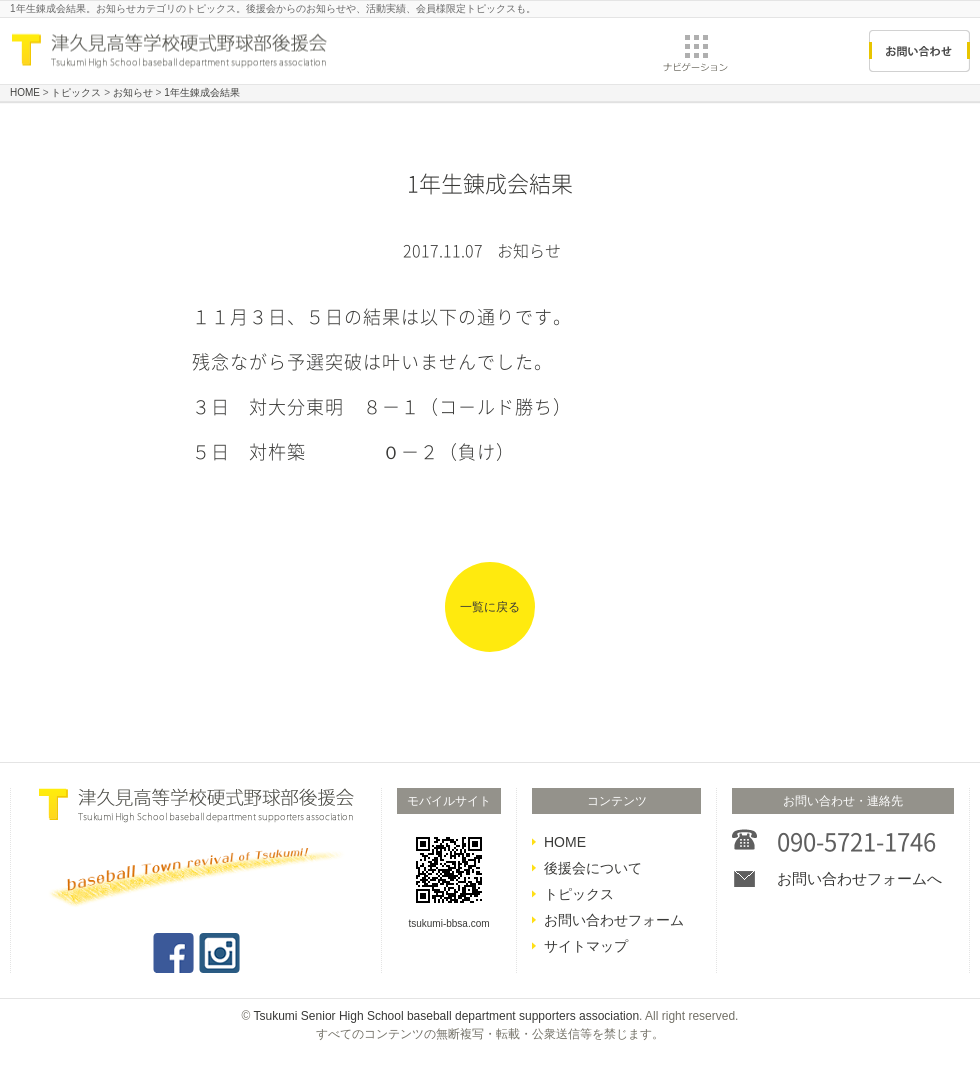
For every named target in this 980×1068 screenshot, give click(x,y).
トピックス (579, 894)
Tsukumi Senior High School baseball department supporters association (447, 1016)
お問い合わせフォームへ (859, 878)
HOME (565, 842)
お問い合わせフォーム (614, 920)
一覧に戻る (490, 607)
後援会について (593, 868)
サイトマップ (586, 946)
